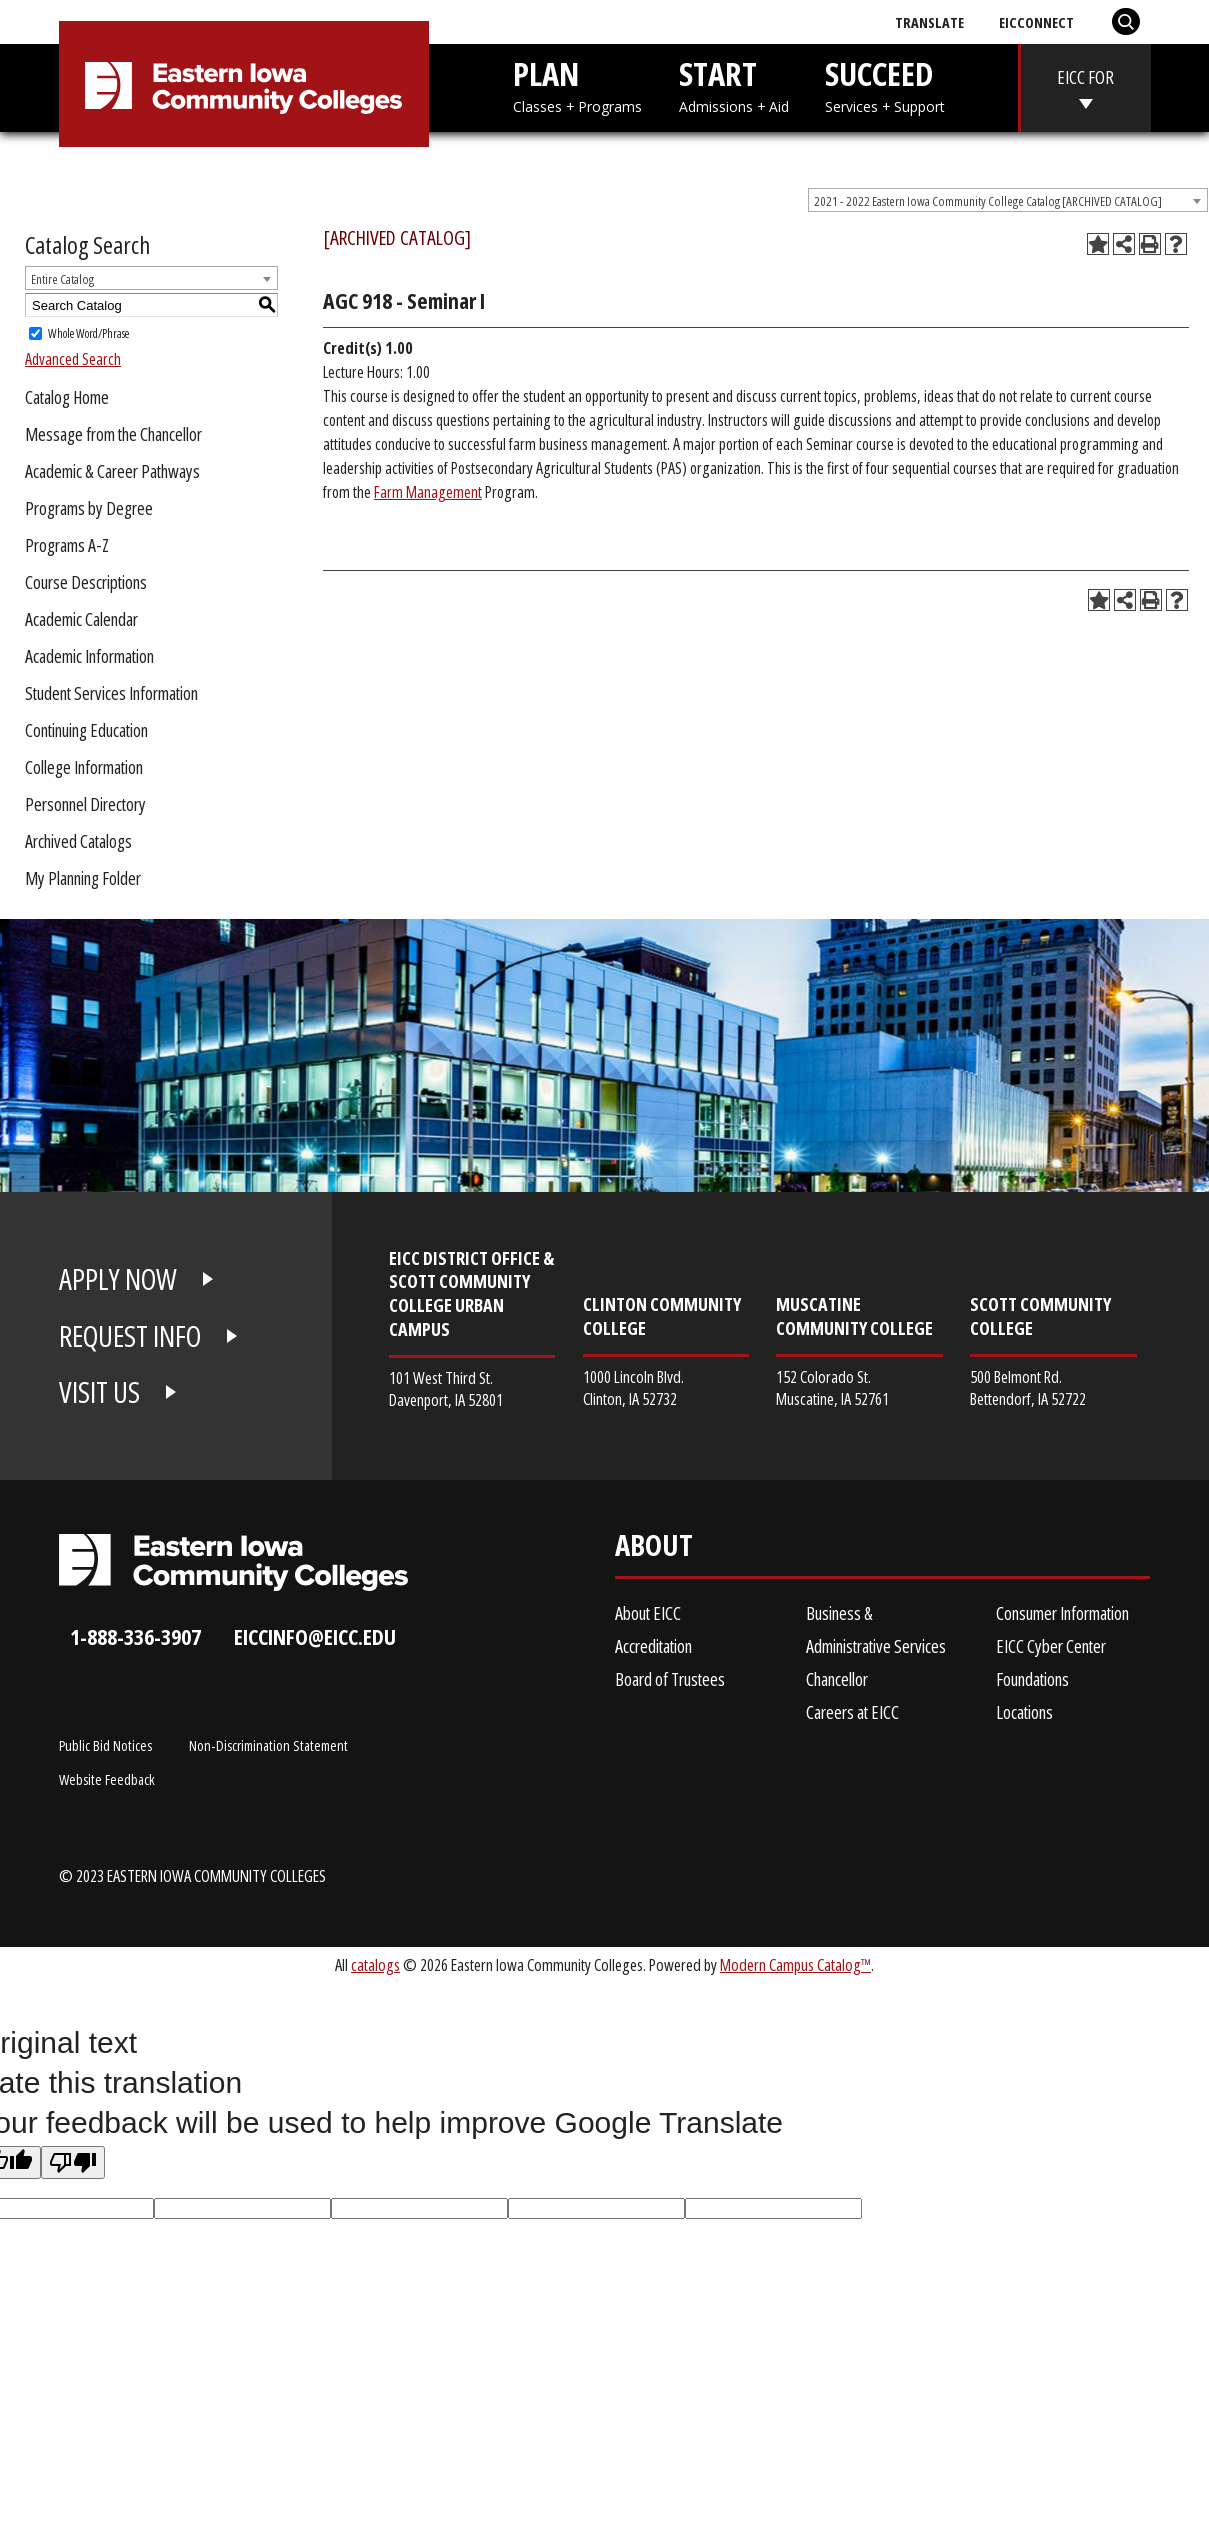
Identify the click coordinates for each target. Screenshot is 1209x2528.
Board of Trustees (670, 1679)
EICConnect (1036, 22)
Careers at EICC (852, 1712)
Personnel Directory (85, 804)
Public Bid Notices (105, 1745)
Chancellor (837, 1679)
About (654, 1549)
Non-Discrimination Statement (268, 1745)
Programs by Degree (89, 508)
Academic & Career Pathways (112, 471)
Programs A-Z (67, 545)
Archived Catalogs (78, 841)
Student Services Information (111, 693)
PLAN (577, 84)
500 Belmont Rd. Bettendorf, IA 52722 (1028, 1387)
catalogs (375, 1964)
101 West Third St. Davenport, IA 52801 (446, 1388)
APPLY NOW (118, 1279)
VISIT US (99, 1392)
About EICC (648, 1613)
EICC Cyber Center (1051, 1646)
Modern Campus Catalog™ (795, 1964)
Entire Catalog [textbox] (62, 279)
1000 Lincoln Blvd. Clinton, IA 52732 (633, 1387)
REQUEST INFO (130, 1336)
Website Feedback (107, 1779)
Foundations (1032, 1679)
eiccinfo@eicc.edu (315, 1636)
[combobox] (1008, 200)
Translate (929, 22)
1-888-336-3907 (135, 1636)
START (734, 84)
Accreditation (653, 1646)
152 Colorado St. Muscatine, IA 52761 (832, 1387)
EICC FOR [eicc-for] (1085, 77)
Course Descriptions (86, 582)
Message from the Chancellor (113, 434)
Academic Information (89, 656)
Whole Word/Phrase (88, 333)
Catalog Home (67, 397)
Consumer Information (1062, 1613)
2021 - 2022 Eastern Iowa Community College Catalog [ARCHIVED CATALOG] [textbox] (988, 201)
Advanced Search (73, 359)
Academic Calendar (81, 619)
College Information (84, 767)
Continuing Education (86, 730)
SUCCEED (885, 84)
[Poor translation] (73, 2162)
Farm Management (428, 492)
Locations (1024, 1712)
